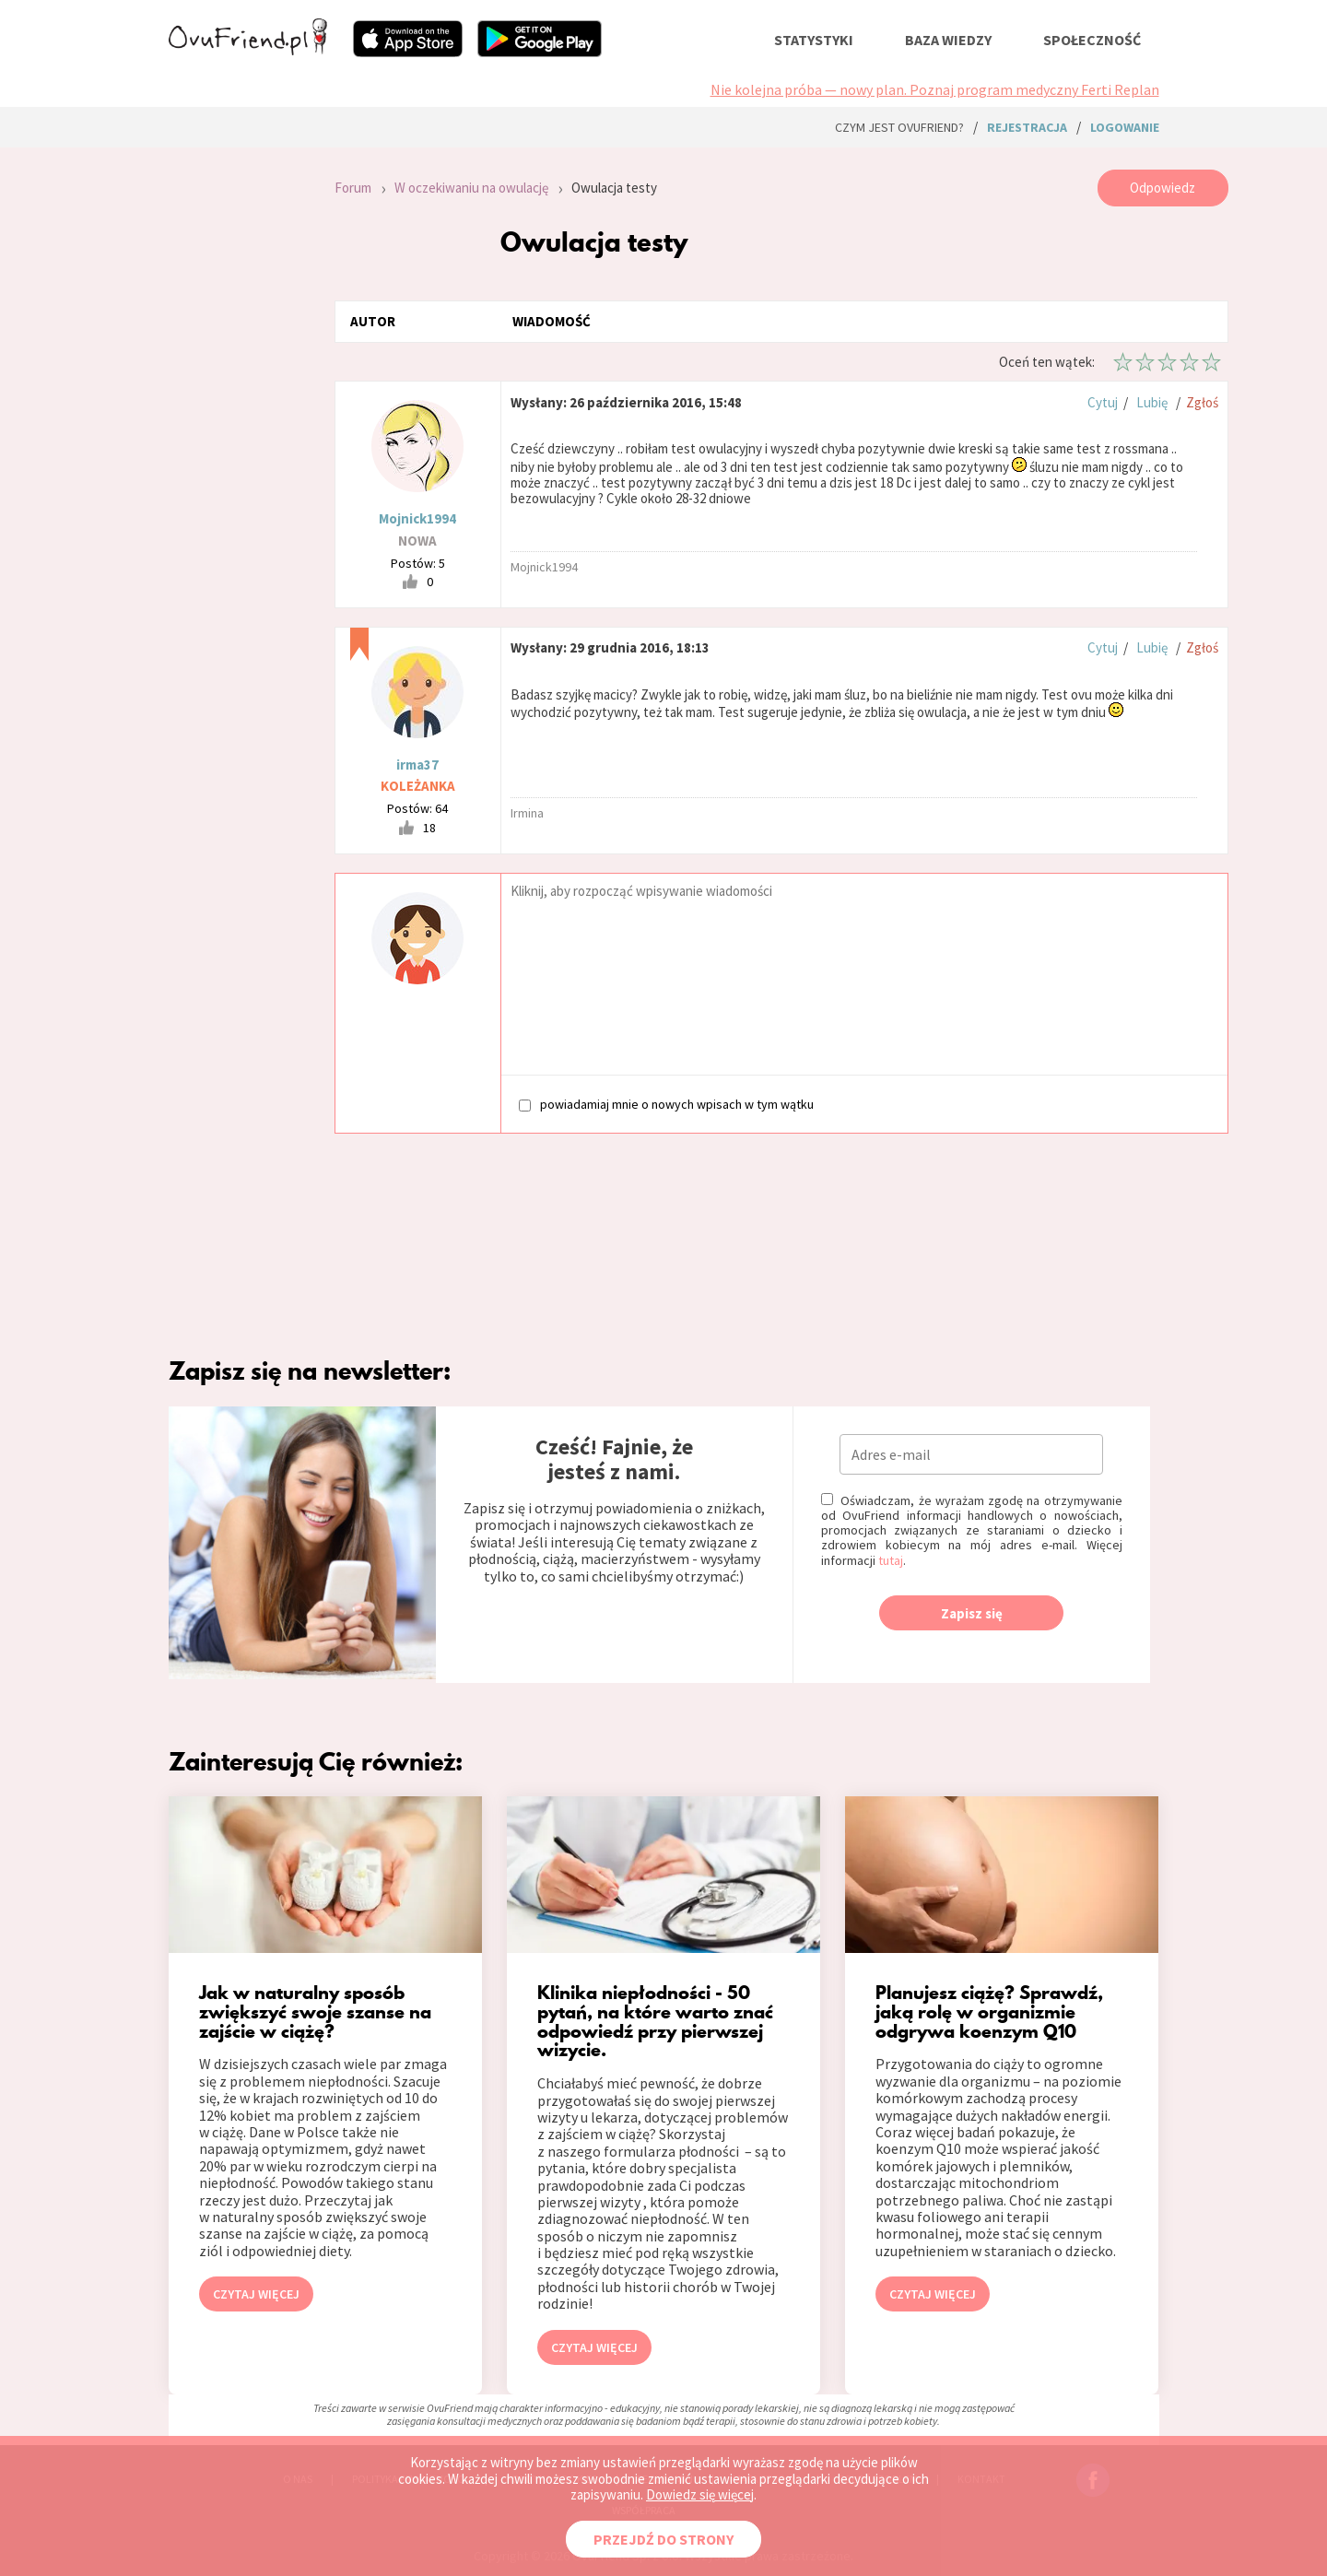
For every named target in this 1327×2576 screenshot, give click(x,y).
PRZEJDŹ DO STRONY (663, 2539)
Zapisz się (972, 1613)
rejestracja (1027, 127)
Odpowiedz (1162, 187)
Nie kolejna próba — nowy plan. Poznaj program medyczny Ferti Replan (934, 89)
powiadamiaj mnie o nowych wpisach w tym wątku (666, 1104)
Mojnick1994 (417, 518)
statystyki (813, 39)
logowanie (1124, 127)
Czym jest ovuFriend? (899, 127)
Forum (353, 187)
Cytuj (1102, 402)
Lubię (1152, 402)
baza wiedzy (948, 39)
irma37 (417, 764)
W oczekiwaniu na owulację (471, 187)
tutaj (890, 1560)
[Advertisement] (238, 416)
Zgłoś (1202, 402)
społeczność (1092, 39)
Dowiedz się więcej (700, 2494)
